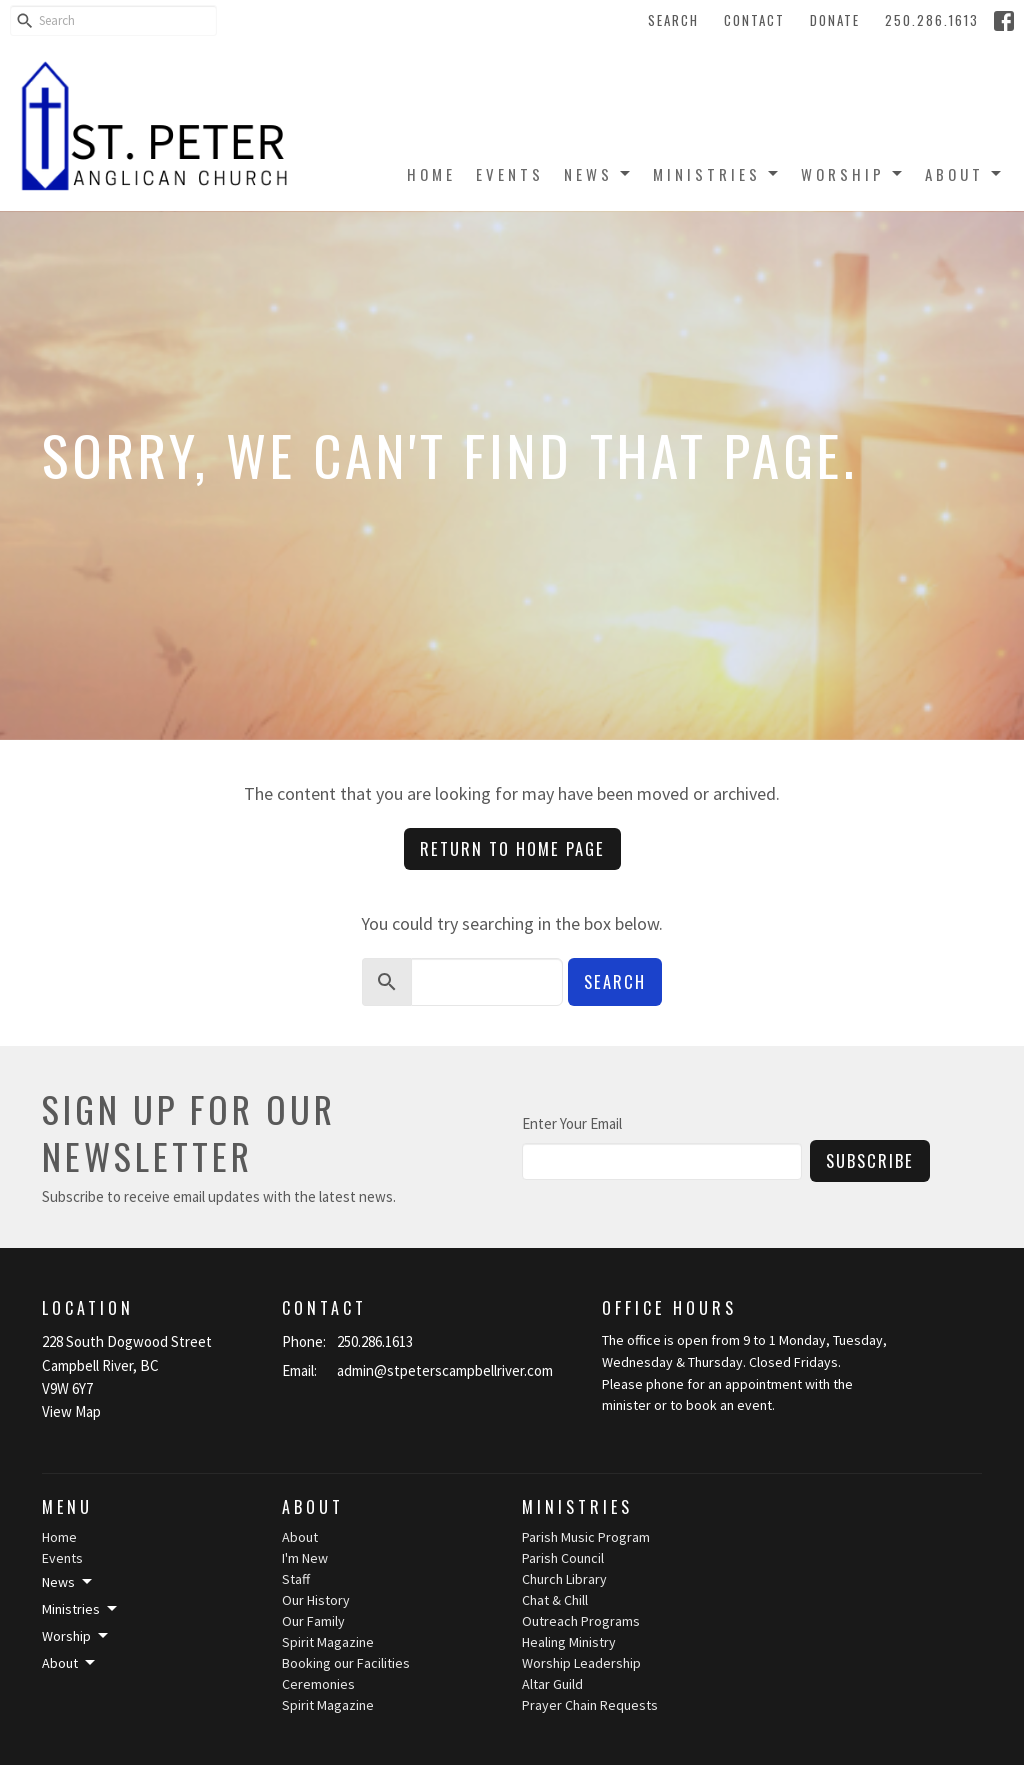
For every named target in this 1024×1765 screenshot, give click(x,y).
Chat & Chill (555, 1600)
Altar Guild (552, 1684)
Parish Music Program (586, 1537)
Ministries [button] (81, 1609)
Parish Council (563, 1558)
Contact (754, 20)
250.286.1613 (932, 20)
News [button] (68, 1582)
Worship (853, 174)
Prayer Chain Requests (590, 1705)
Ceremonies (318, 1684)
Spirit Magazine (328, 1642)
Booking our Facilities (346, 1663)
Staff (296, 1579)
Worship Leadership (581, 1663)
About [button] (70, 1663)
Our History (316, 1600)
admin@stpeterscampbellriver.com (445, 1370)
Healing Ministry (569, 1642)
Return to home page (512, 848)
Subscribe (870, 1160)
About (964, 174)
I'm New (305, 1558)
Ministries (717, 174)
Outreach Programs (581, 1621)
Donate (835, 20)
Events (510, 174)
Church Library (564, 1579)
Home (431, 174)
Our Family (313, 1621)
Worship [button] (76, 1636)
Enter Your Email (572, 1123)
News (598, 174)
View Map (71, 1411)
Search (673, 20)
